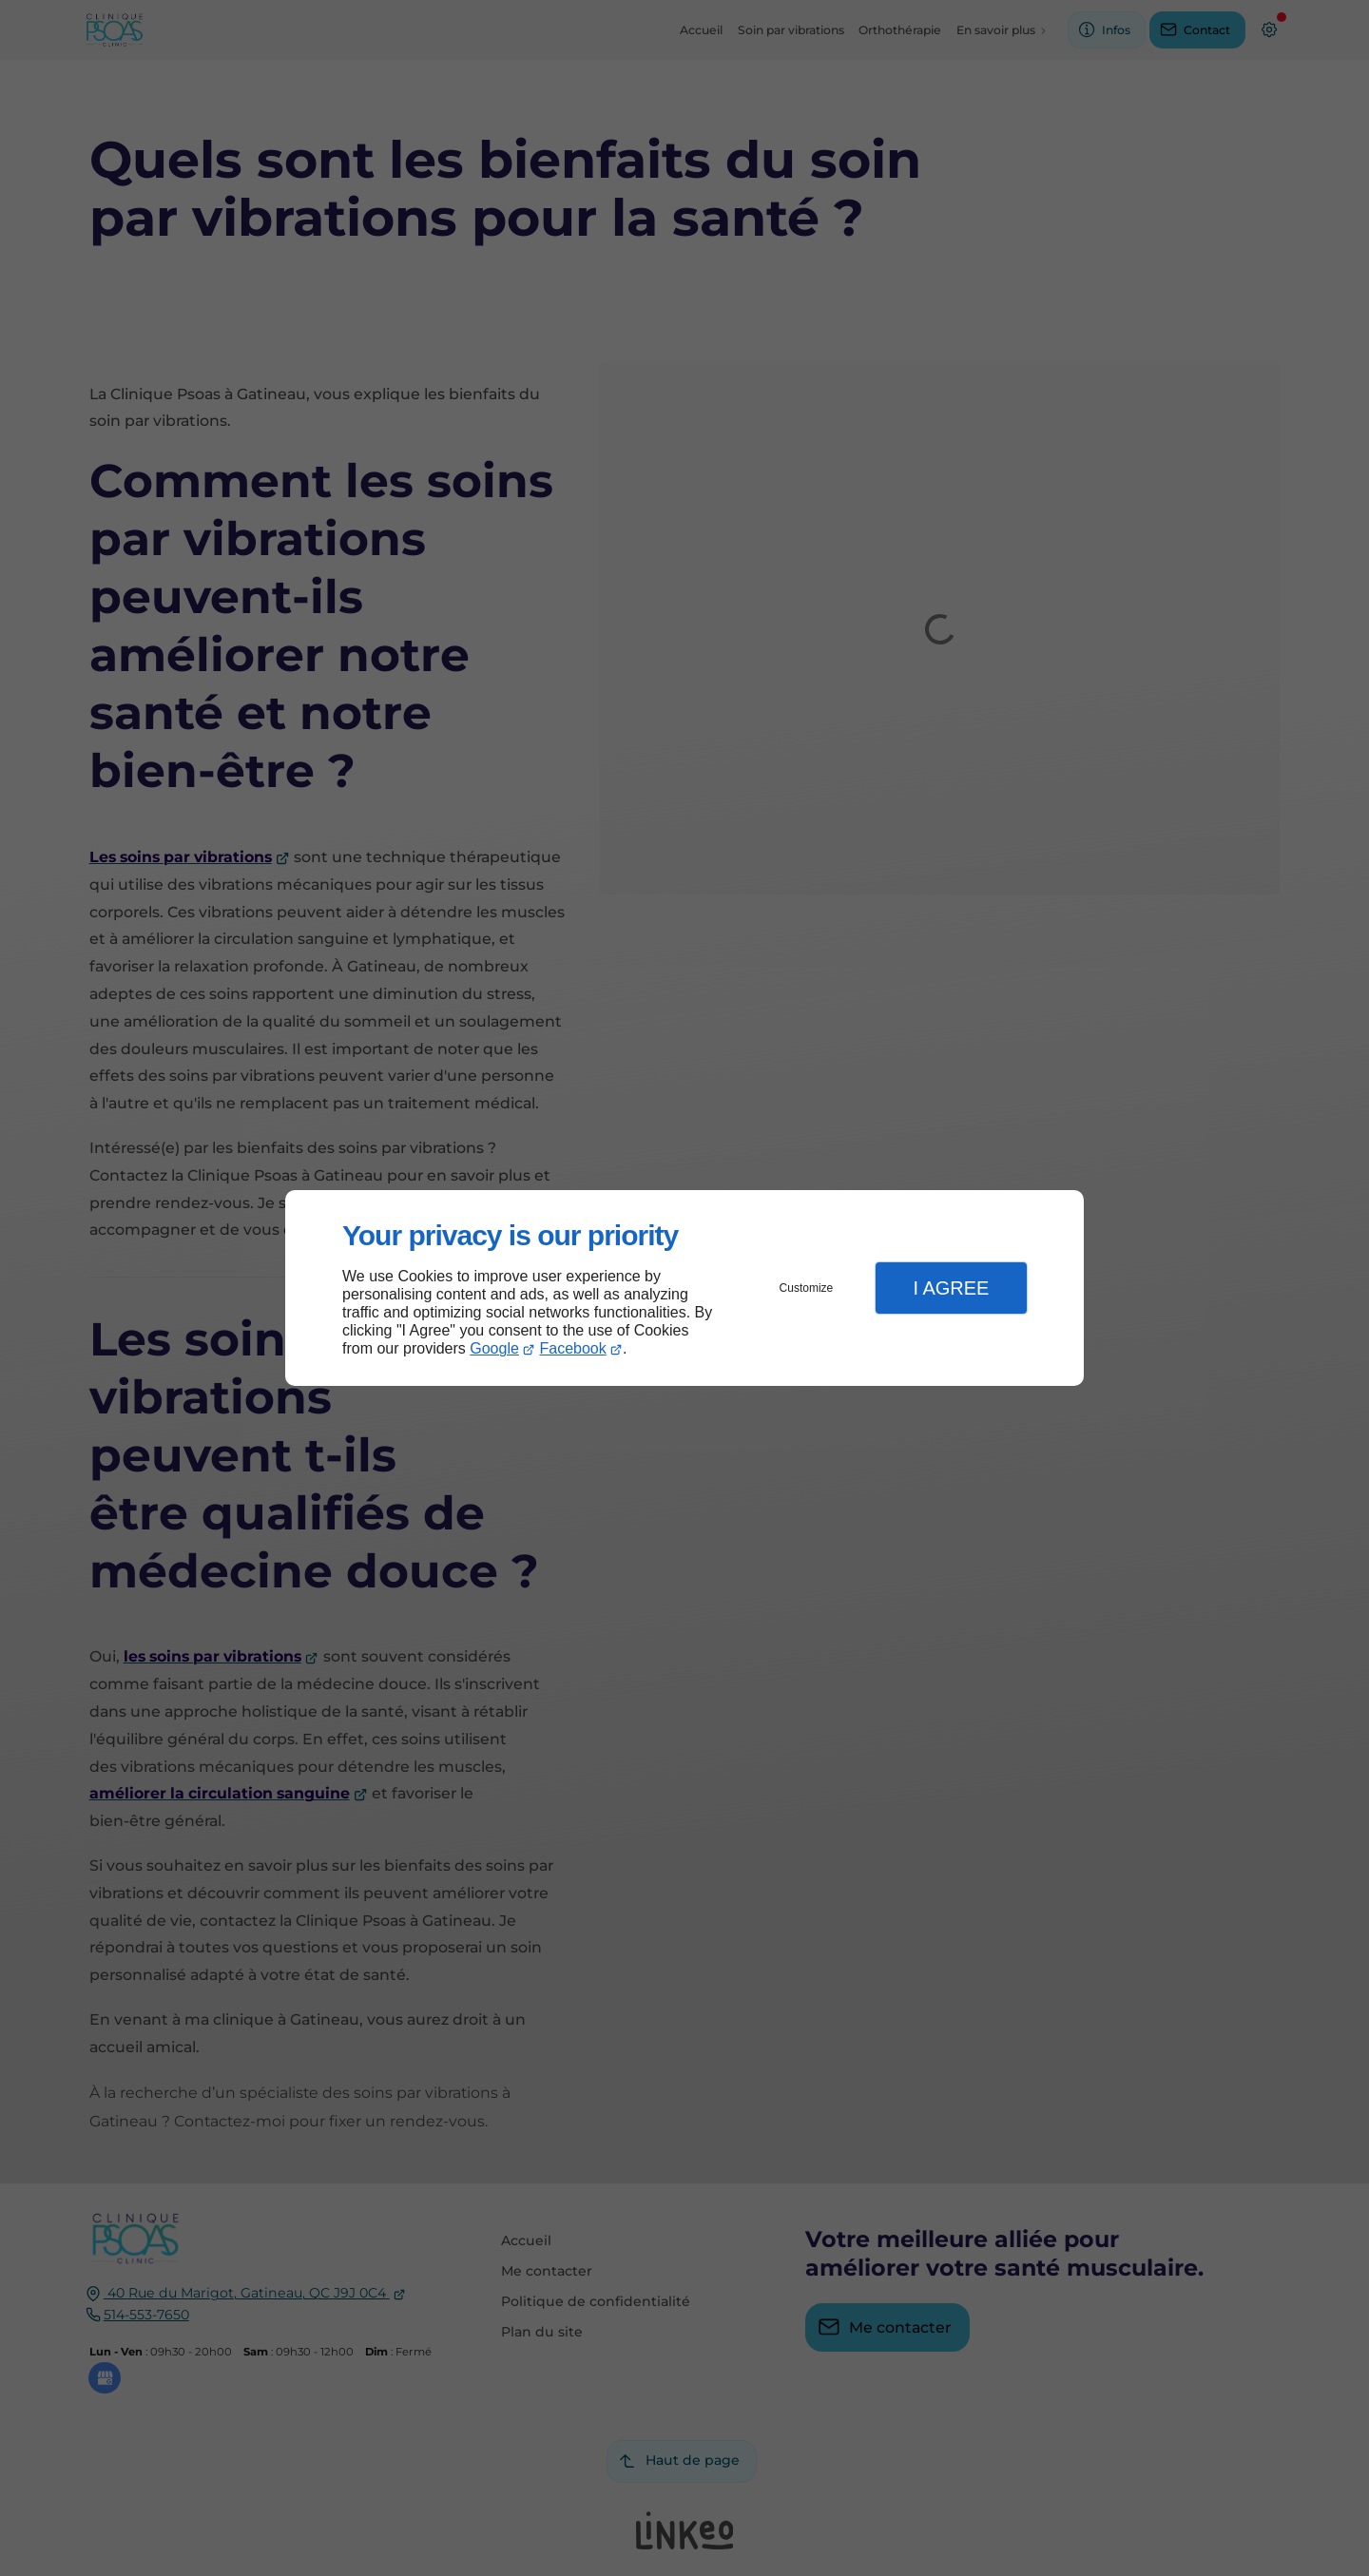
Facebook (573, 1348)
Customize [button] (807, 1288)
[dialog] (684, 1288)
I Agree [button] (951, 1288)
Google (494, 1348)
